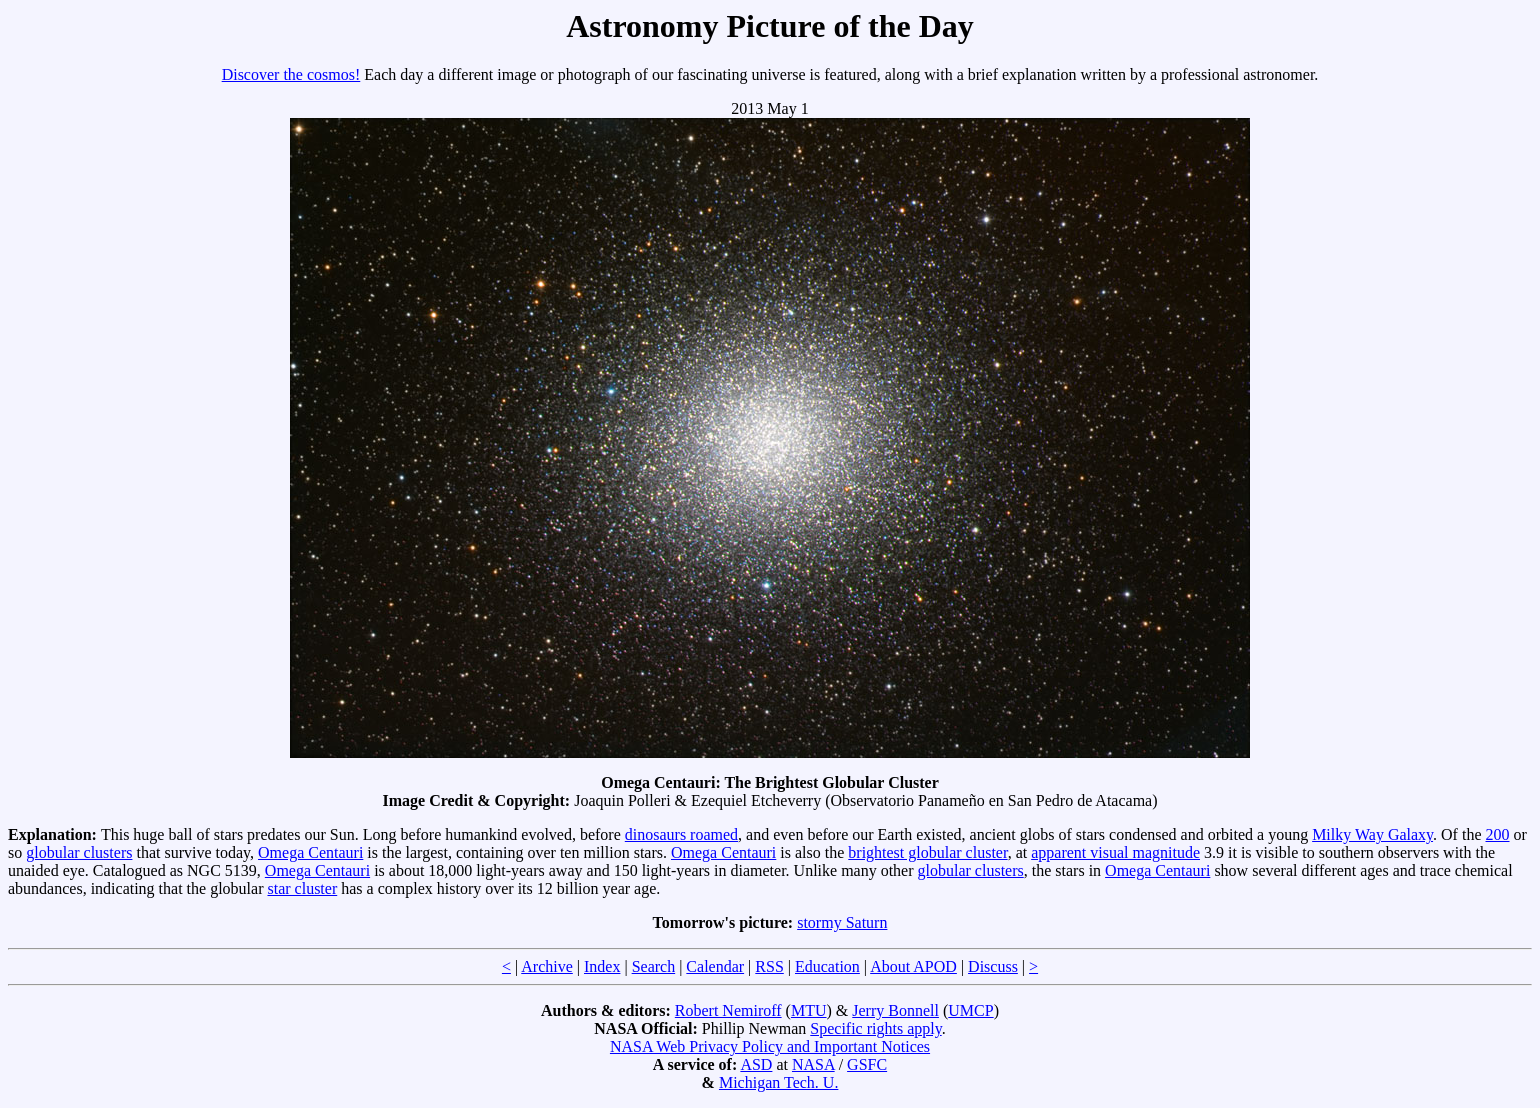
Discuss (993, 966)
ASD (756, 1064)
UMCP (970, 1010)
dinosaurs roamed (681, 834)
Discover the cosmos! (291, 74)
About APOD (913, 966)
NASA (813, 1064)
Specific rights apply (875, 1028)
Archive (547, 966)
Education (827, 966)
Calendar (715, 966)
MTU (809, 1010)
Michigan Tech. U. (778, 1082)
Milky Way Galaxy (1372, 834)
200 (1498, 834)
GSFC (867, 1064)
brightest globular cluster (927, 852)
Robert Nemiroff (728, 1010)
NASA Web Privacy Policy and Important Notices (770, 1046)
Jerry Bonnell (895, 1010)
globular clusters (79, 852)
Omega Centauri (310, 852)
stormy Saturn (842, 922)
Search (654, 966)
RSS (769, 966)
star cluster (302, 888)
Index (602, 966)
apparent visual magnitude (1115, 852)
